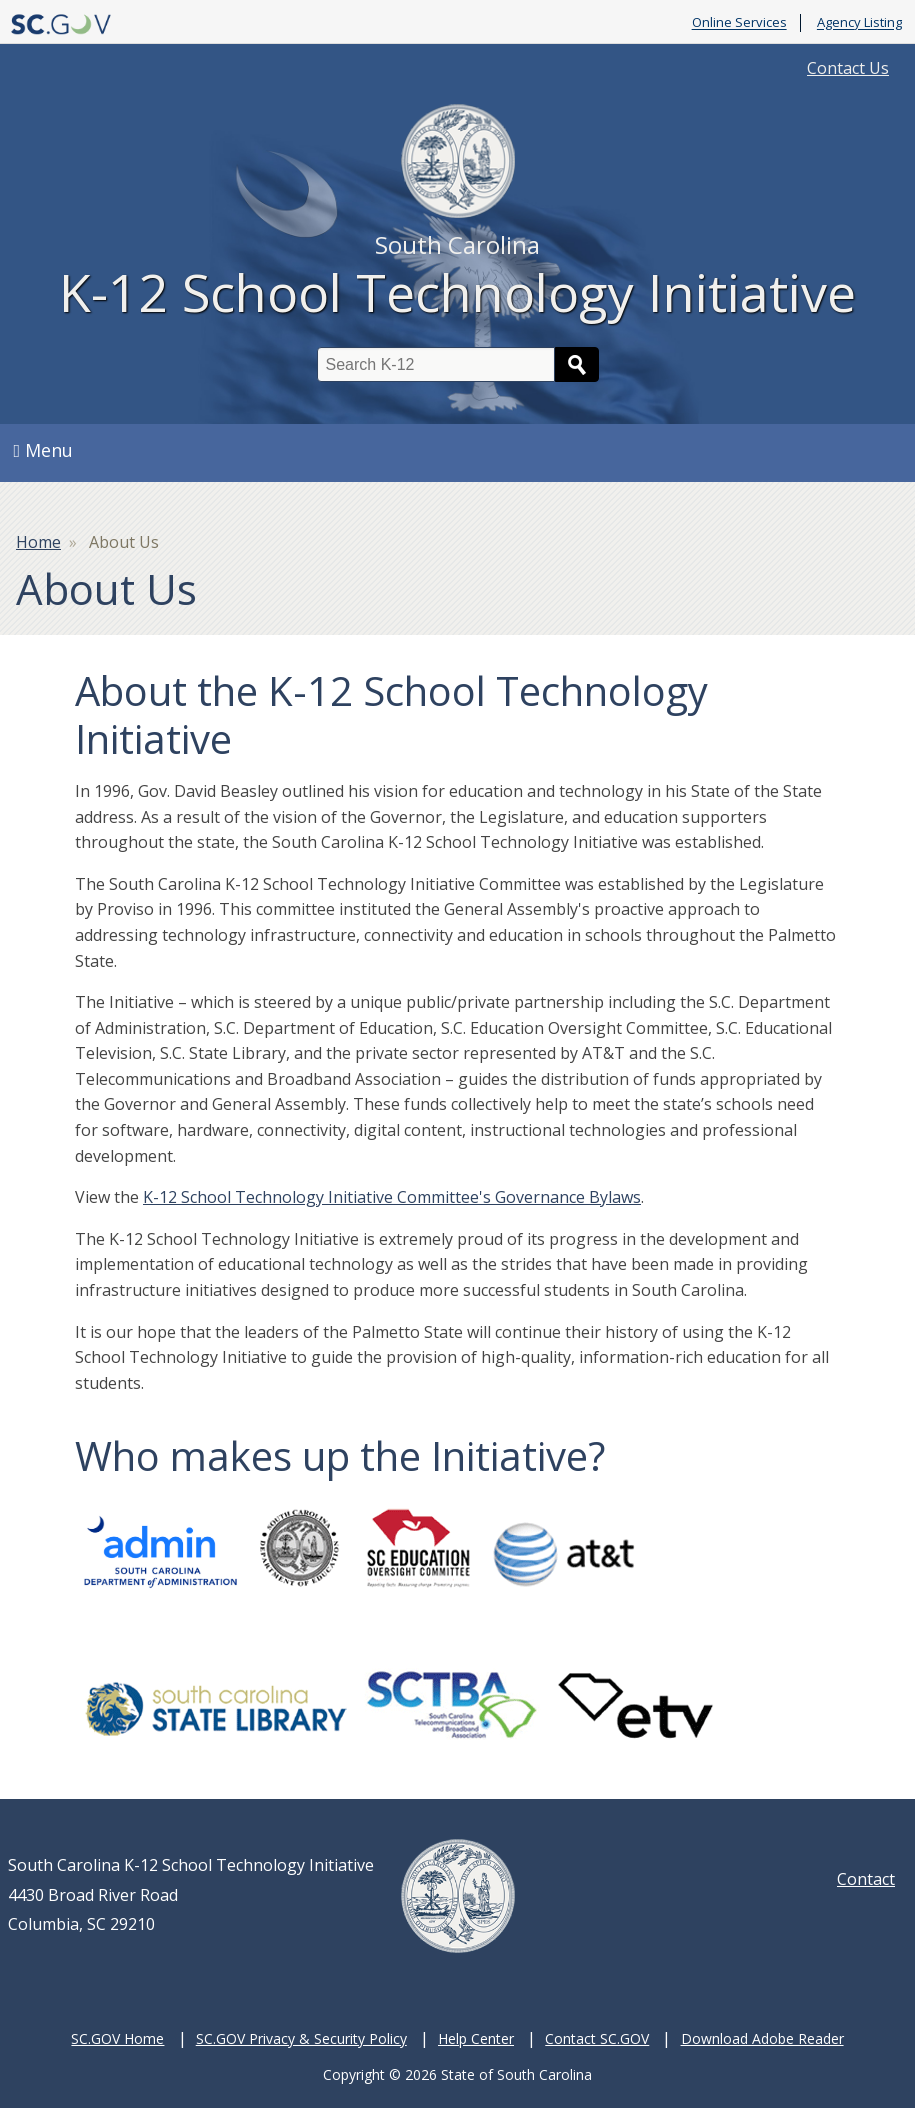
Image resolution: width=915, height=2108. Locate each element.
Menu (44, 450)
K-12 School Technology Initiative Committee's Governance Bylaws (392, 1197)
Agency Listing (859, 23)
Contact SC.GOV (597, 2038)
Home (38, 542)
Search (577, 364)
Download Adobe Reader (762, 2038)
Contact (866, 1879)
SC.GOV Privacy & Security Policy (301, 2038)
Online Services (739, 23)
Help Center (476, 2038)
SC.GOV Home (117, 2038)
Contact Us (848, 68)
